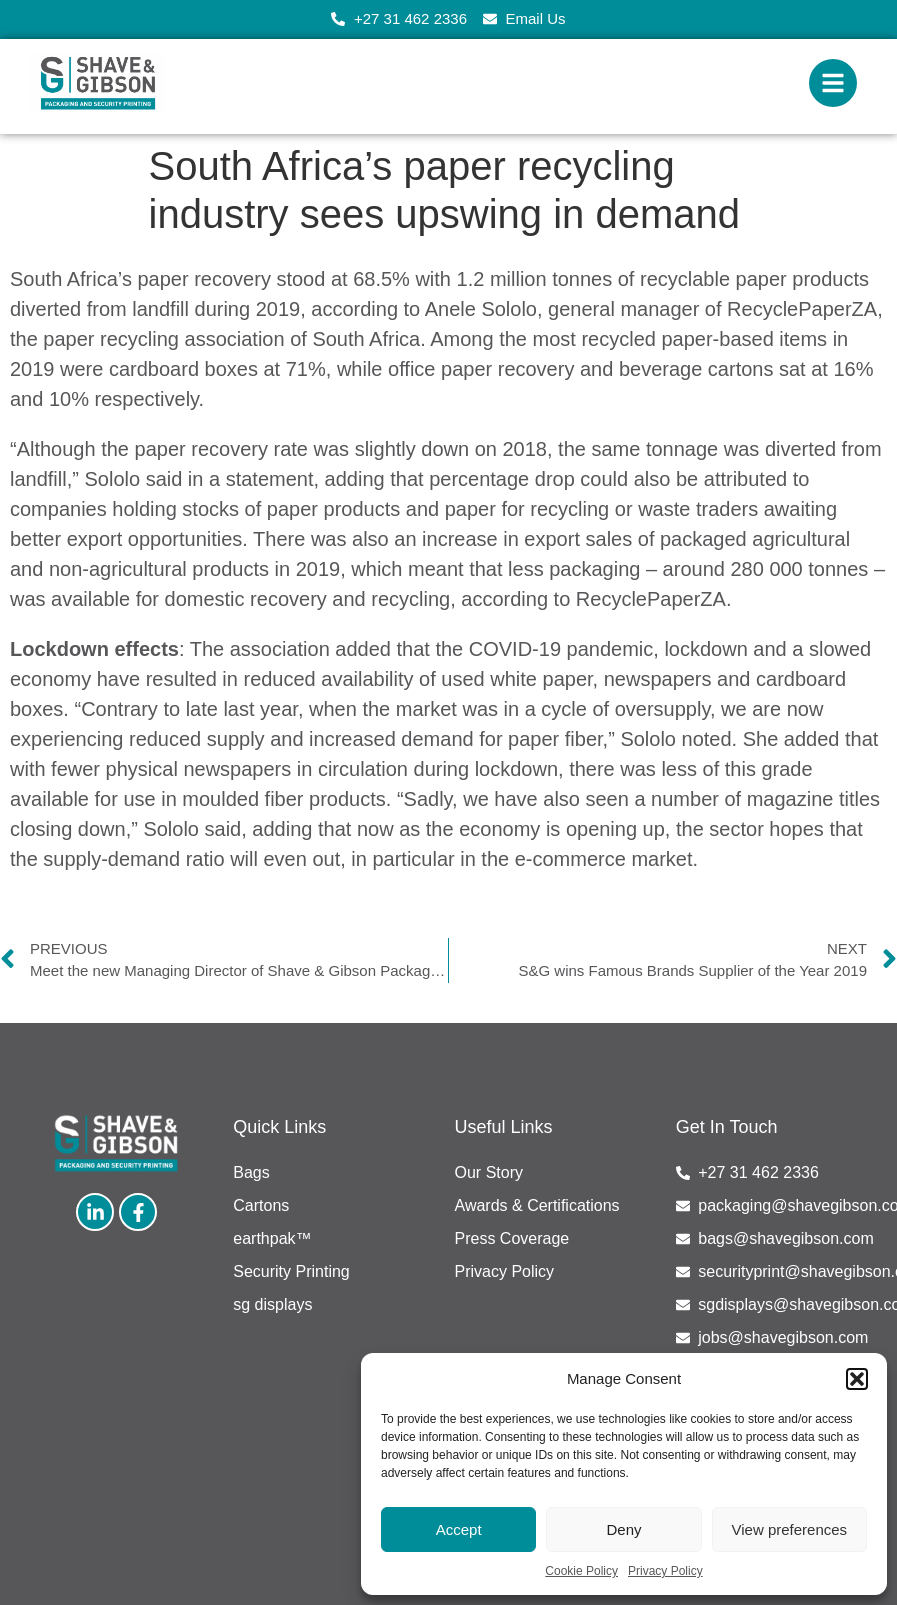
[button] (857, 1379)
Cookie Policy (581, 1571)
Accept (459, 1529)
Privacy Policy (665, 1571)
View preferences (790, 1529)
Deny (623, 1529)
